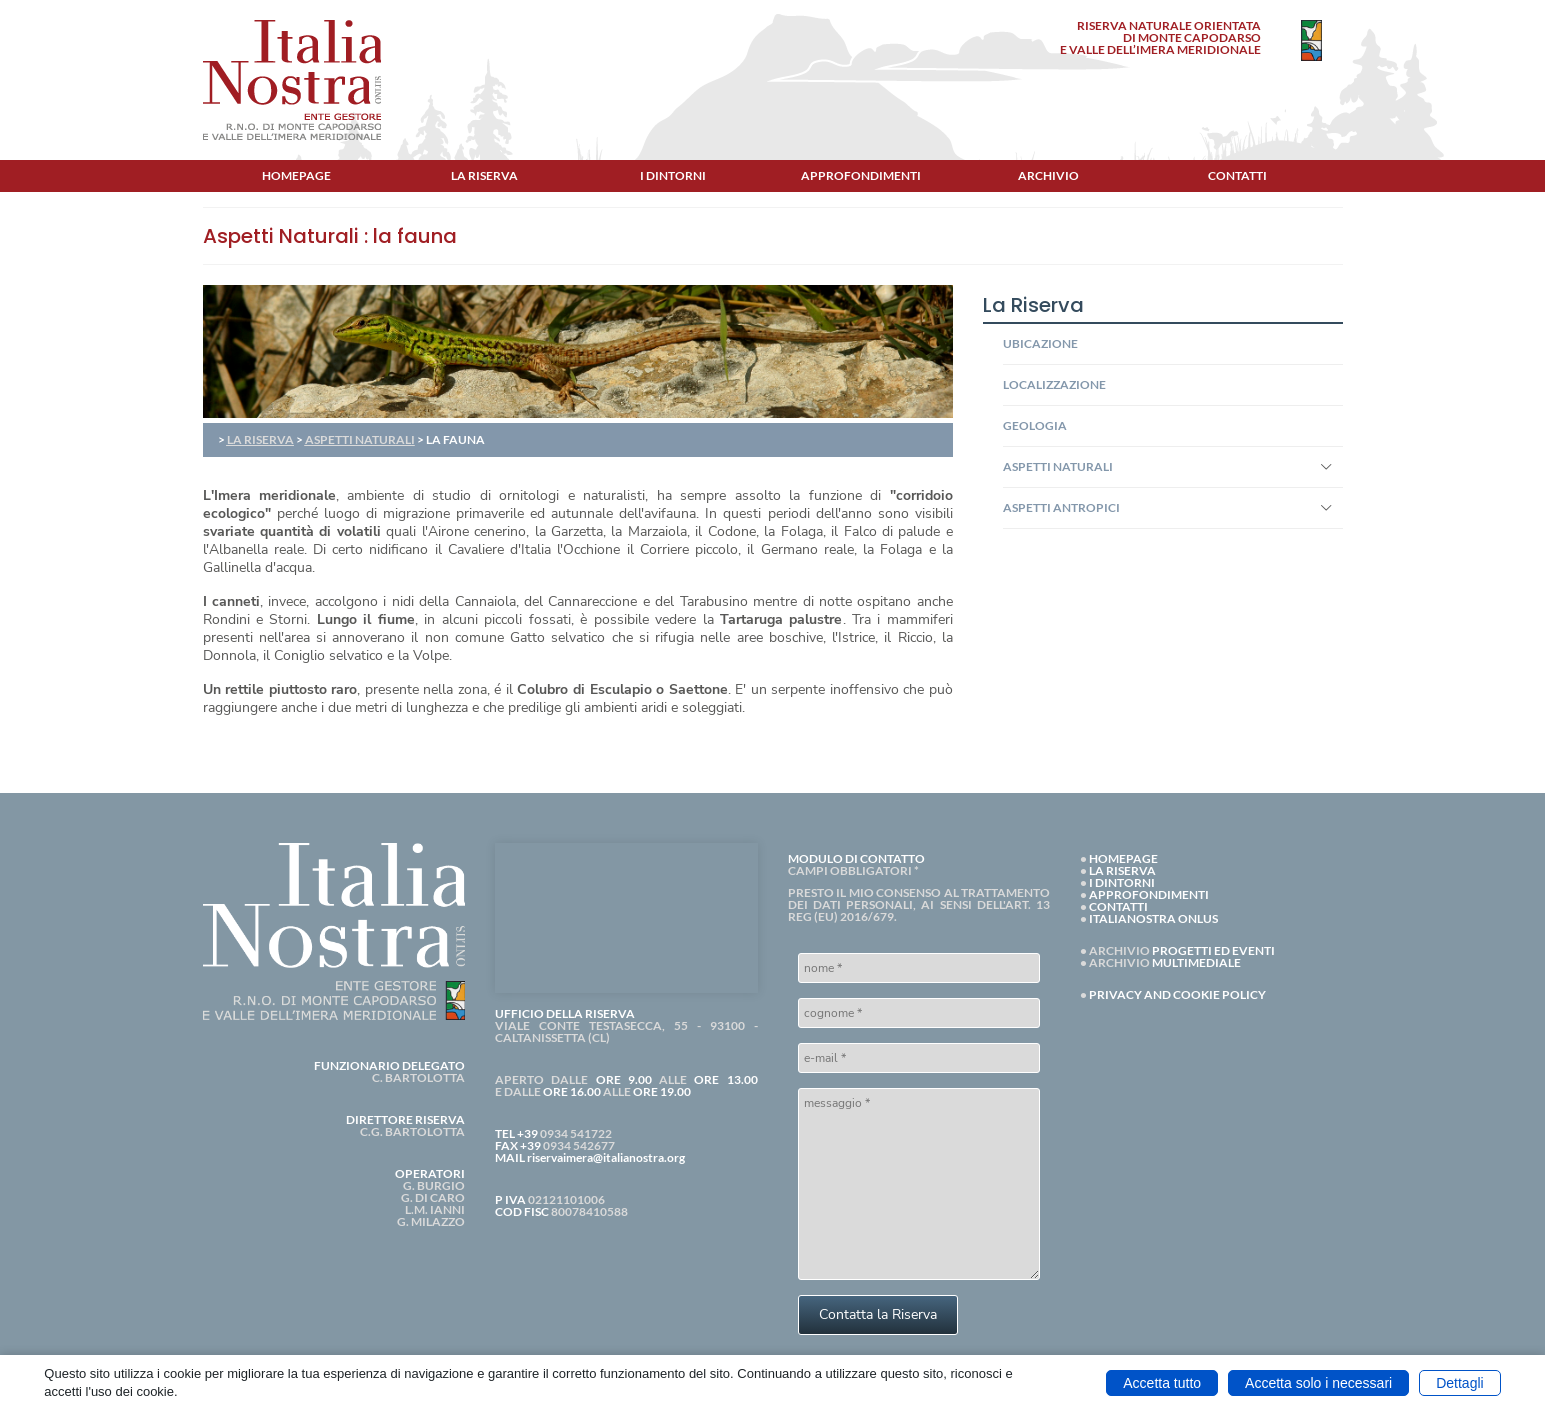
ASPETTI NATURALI (360, 439)
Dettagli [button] (1459, 1383)
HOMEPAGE (1123, 858)
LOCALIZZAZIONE (1054, 384)
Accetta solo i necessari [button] (1318, 1383)
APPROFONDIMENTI (1149, 894)
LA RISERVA (260, 439)
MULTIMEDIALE (1196, 962)
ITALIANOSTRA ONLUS (1153, 918)
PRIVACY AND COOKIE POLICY (1177, 994)
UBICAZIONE (1040, 343)
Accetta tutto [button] (1162, 1383)
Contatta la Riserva (878, 1314)
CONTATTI (1118, 906)
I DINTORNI (1122, 882)
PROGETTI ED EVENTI (1213, 950)
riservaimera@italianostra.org (606, 1157)
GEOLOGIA (1035, 425)
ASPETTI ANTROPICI (1061, 507)
